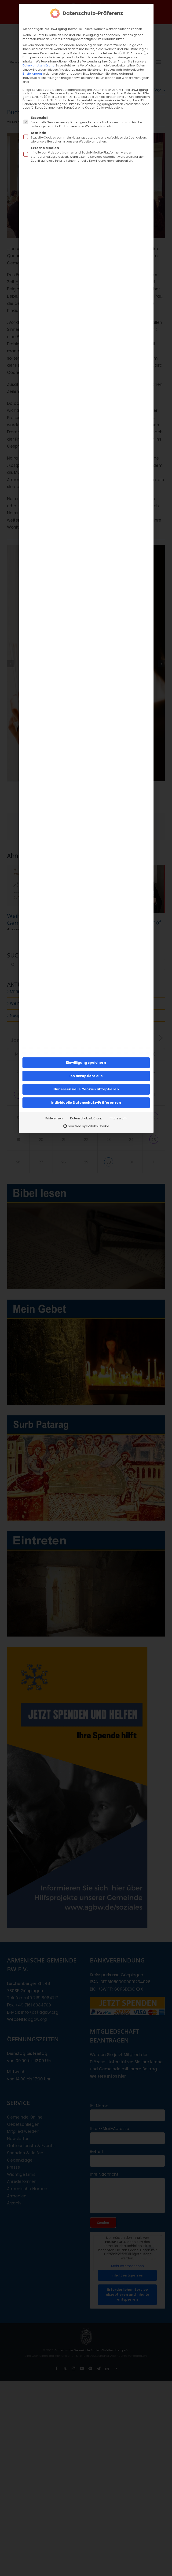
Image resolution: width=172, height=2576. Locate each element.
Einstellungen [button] (32, 74)
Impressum (118, 1118)
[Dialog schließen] (148, 9)
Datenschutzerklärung (38, 65)
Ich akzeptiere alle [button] (86, 1075)
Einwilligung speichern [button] (86, 1062)
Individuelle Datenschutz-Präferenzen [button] (86, 1102)
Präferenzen (54, 1118)
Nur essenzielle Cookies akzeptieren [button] (86, 1089)
